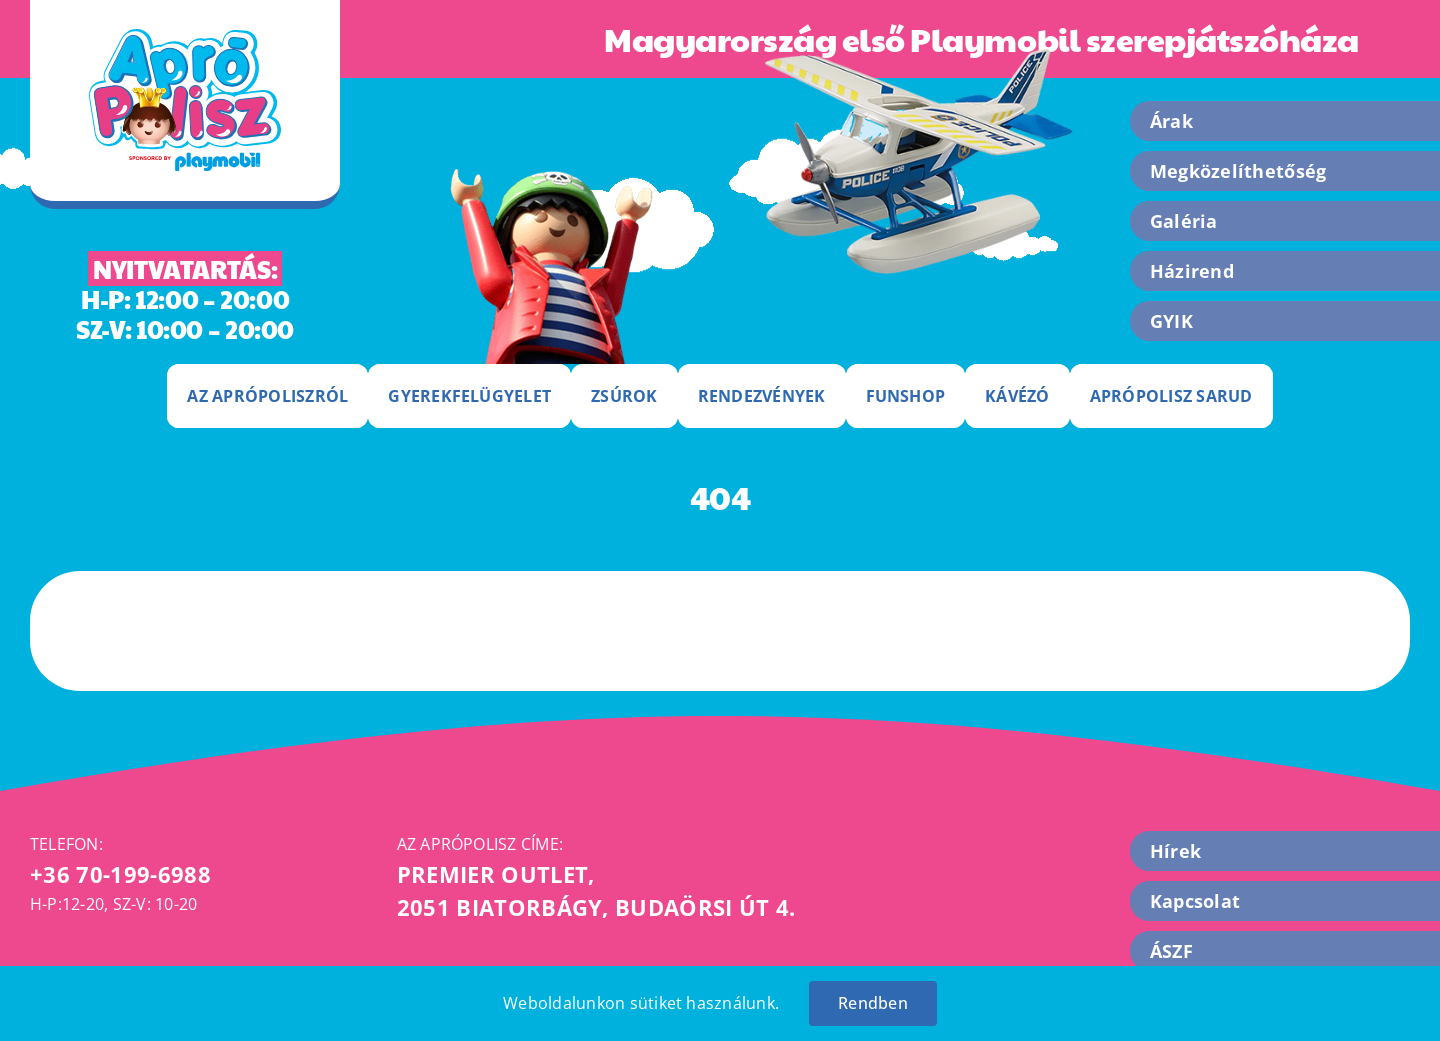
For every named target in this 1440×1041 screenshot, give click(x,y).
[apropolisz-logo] (185, 37)
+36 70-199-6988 (120, 874)
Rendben (873, 1003)
